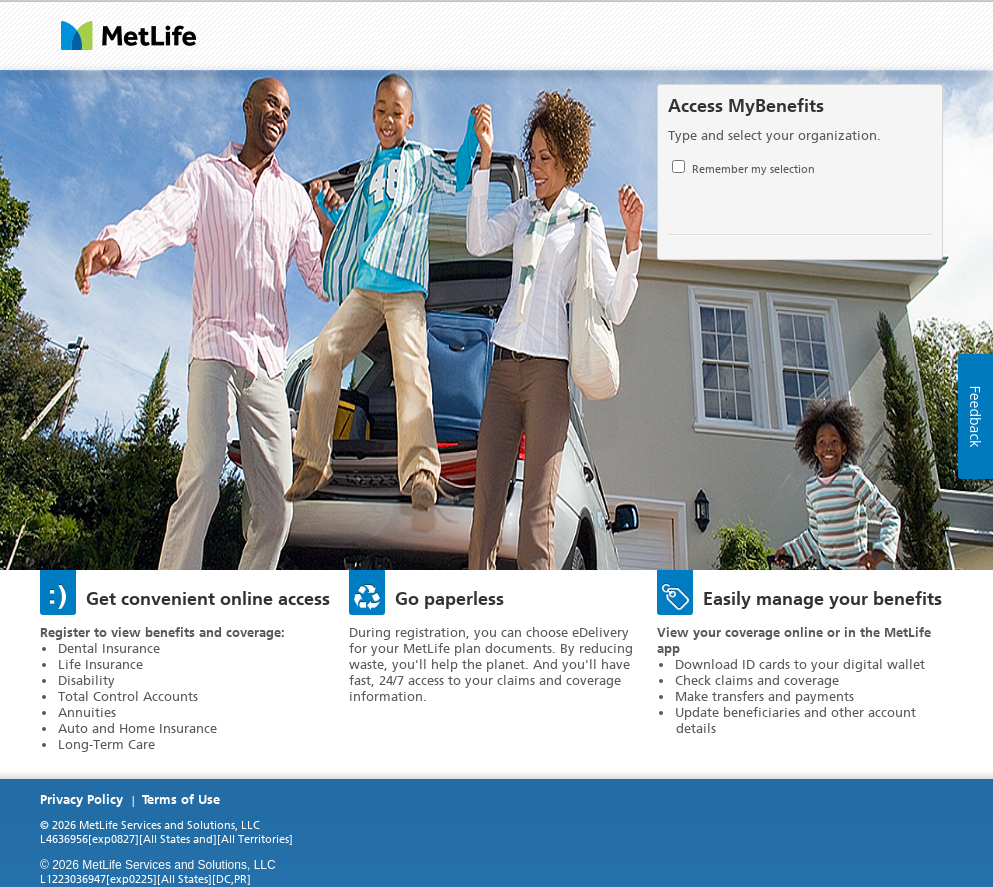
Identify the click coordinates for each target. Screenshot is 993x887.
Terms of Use (181, 799)
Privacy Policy (81, 799)
